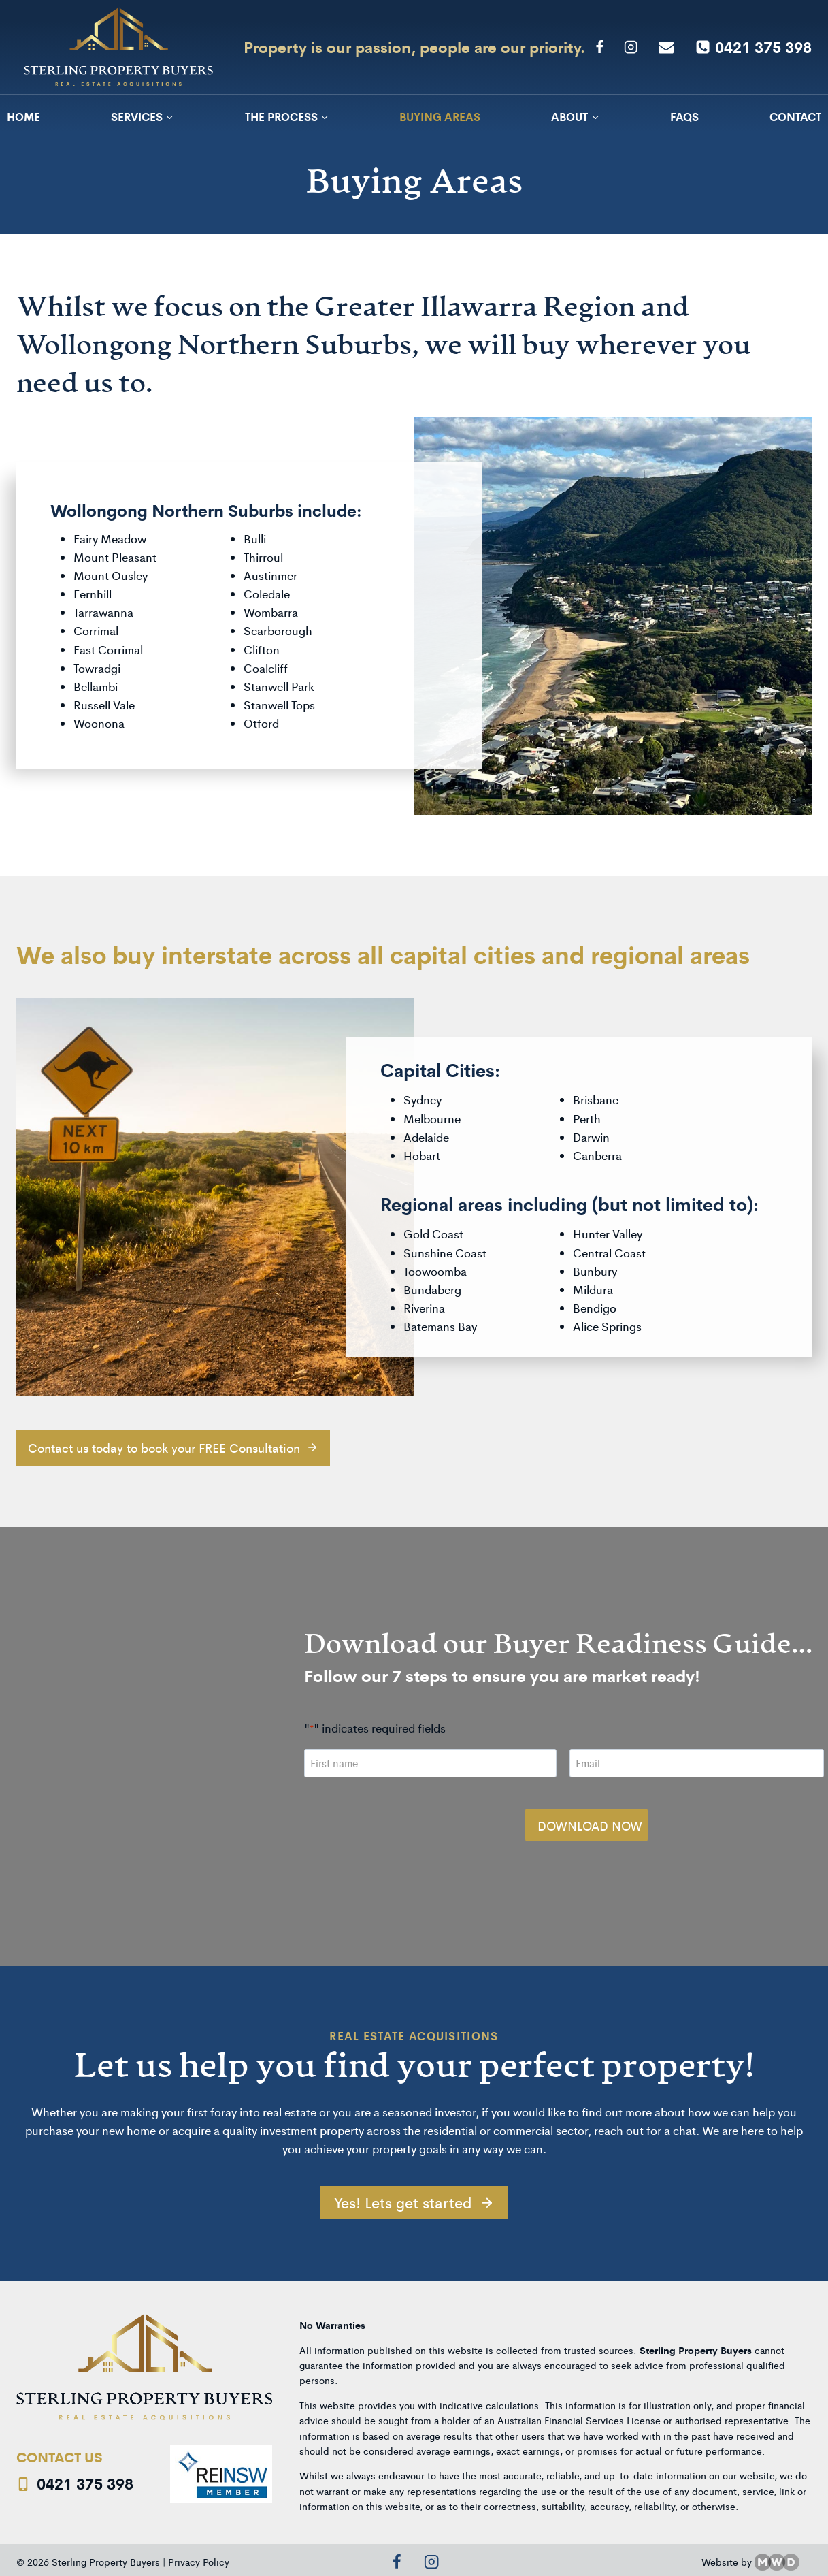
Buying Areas (439, 116)
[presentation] (404, 1811)
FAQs (684, 116)
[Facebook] (599, 47)
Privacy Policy (198, 2555)
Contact (795, 116)
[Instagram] (631, 47)
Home (23, 116)
